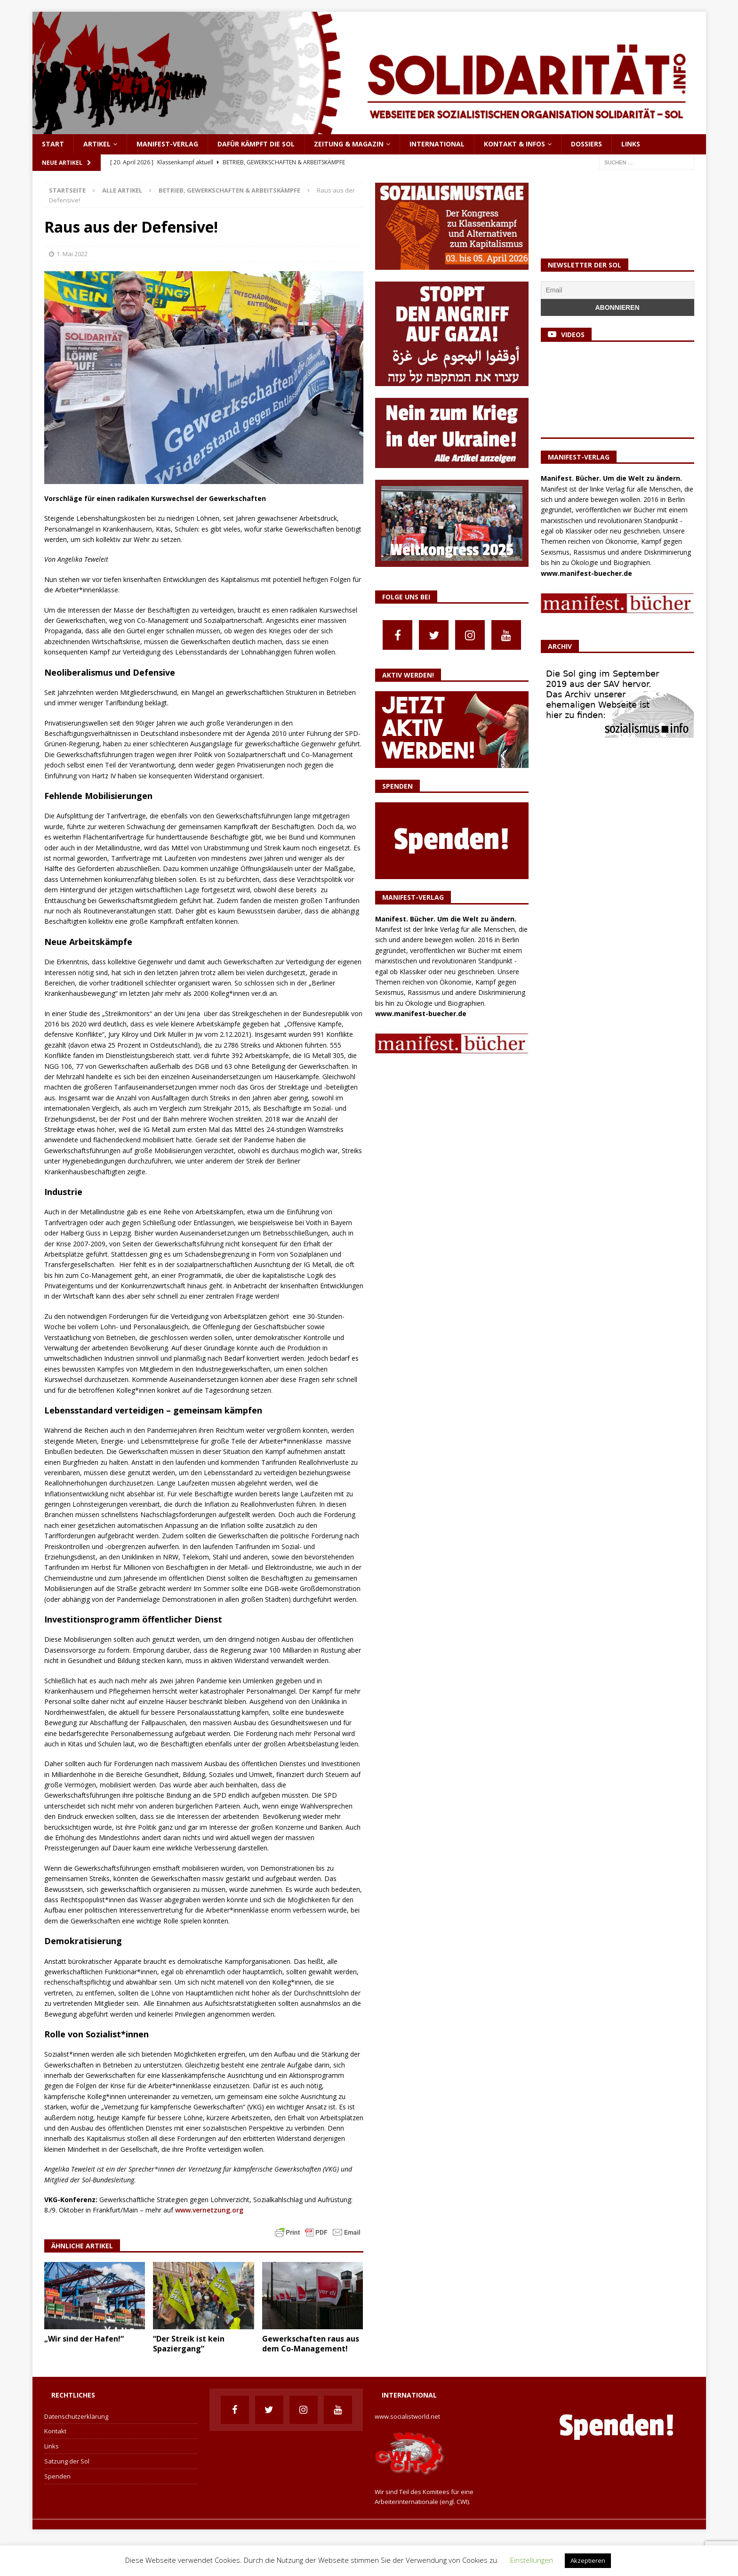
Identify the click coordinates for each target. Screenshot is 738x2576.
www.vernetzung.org (209, 2209)
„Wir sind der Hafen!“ (84, 2339)
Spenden (57, 2476)
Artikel (97, 143)
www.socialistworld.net (407, 2416)
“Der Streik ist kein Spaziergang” (189, 2344)
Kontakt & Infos (514, 143)
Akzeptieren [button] (587, 2560)
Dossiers (586, 143)
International (437, 143)
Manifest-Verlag (167, 143)
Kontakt (55, 2431)
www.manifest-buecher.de (420, 1013)
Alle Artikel (122, 190)
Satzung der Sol (66, 2461)
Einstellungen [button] (531, 2560)
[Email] (617, 290)
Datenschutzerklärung (76, 2416)
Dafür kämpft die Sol (256, 143)
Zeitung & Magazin (349, 143)
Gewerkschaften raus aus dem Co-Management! (310, 2344)
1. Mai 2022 (72, 254)
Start (53, 143)
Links (630, 143)
